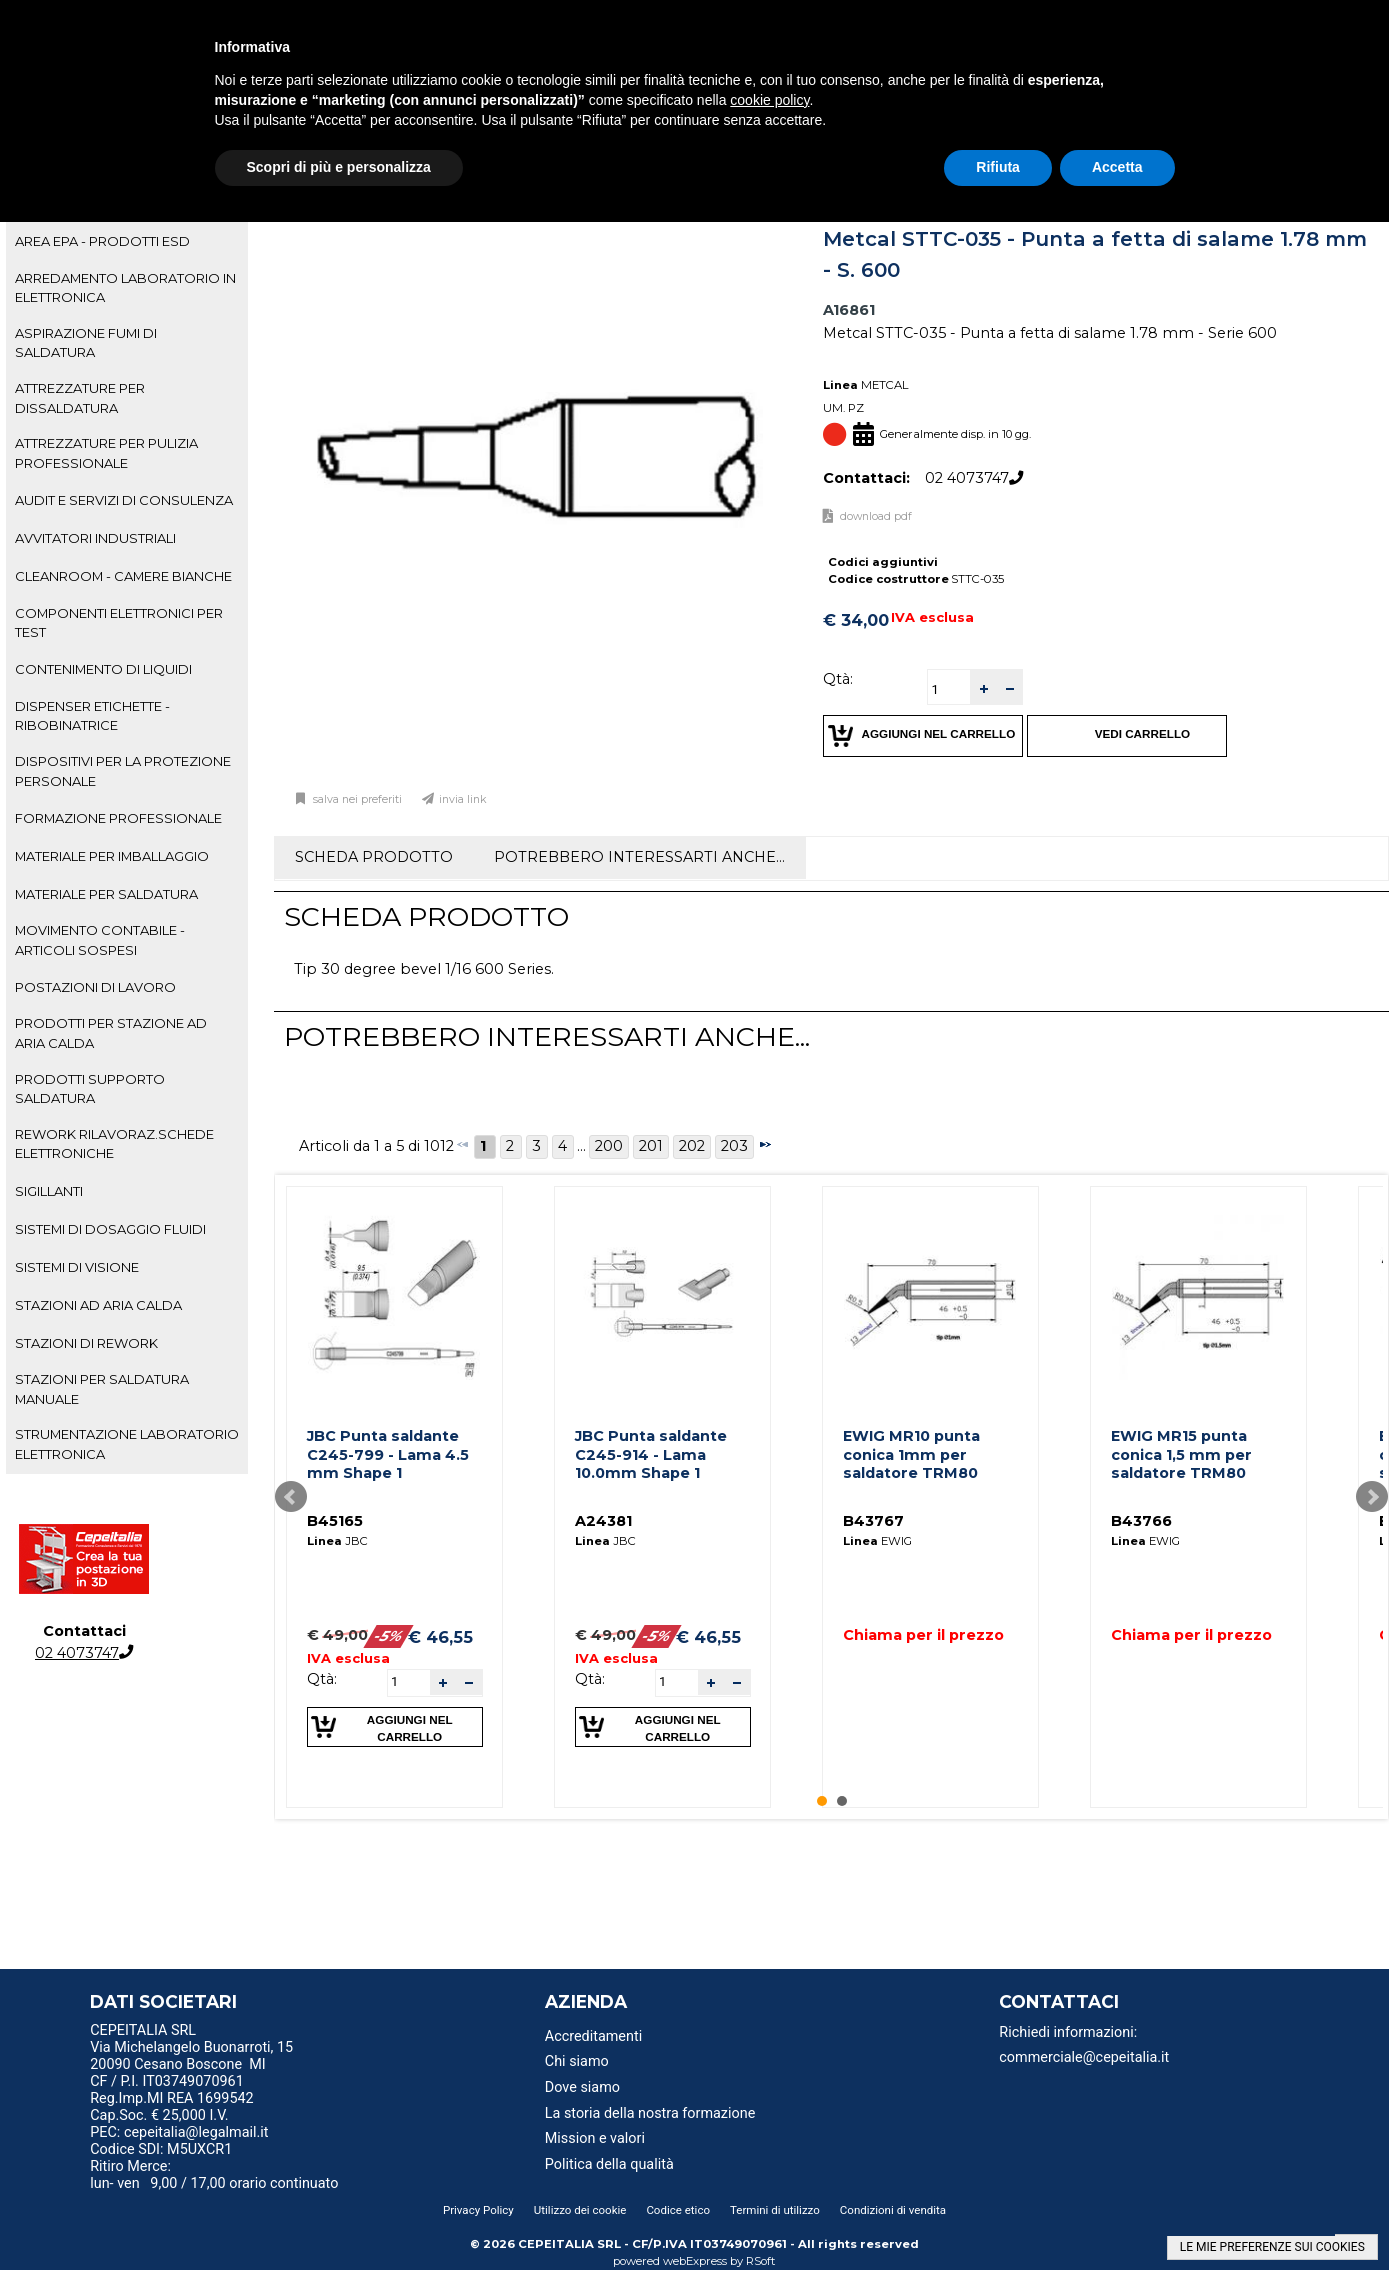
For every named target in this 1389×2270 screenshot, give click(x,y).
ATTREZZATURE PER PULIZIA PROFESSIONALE (106, 452)
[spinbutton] (949, 689)
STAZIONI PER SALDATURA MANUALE (102, 1388)
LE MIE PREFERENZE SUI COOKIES (1272, 2247)
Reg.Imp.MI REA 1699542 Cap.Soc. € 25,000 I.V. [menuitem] (171, 2107)
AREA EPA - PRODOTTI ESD (102, 241)
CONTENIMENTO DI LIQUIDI (103, 669)
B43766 (1141, 1521)
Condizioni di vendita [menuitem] (893, 2210)
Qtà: (838, 679)
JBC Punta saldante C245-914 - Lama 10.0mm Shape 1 (651, 1454)
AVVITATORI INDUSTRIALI (95, 538)
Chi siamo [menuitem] (577, 2061)
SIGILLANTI (49, 1191)
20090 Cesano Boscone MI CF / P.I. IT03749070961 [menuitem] (178, 2073)
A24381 (603, 1521)
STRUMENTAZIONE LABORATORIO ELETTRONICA (127, 1443)
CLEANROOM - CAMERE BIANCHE (123, 576)
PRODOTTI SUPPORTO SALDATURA (90, 1088)
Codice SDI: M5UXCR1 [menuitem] (161, 2149)
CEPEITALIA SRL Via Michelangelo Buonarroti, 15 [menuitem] (191, 2039)
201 (651, 1146)
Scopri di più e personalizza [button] (339, 167)
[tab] (127, 242)
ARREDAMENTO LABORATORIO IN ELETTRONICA (125, 287)
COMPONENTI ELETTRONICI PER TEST (119, 622)
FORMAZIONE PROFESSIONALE (118, 818)
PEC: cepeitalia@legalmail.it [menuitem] (187, 2132)
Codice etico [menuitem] (678, 2210)
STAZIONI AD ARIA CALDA (98, 1305)
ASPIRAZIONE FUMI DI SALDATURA (86, 342)
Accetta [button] (1117, 167)
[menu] (249, 2033)
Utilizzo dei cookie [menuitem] (580, 2210)
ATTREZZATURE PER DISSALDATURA (80, 397)
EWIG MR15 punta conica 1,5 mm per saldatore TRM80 (1181, 1454)
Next (1372, 1497)
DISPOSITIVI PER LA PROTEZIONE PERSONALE (123, 770)
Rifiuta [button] (998, 167)
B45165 (335, 1521)
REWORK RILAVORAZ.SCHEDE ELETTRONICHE (114, 1143)
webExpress (695, 2261)
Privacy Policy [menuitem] (478, 2210)
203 (734, 1146)
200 (609, 1146)
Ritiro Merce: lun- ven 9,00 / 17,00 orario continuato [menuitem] (214, 2175)
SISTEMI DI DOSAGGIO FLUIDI (110, 1229)
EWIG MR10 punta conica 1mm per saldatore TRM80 (911, 1454)
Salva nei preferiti (356, 799)
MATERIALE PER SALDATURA (106, 894)
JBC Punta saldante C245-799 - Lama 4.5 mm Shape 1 (388, 1454)
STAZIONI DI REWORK (86, 1343)
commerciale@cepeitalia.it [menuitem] (1084, 2057)
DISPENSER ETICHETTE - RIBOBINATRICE (92, 715)
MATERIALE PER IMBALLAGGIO (112, 856)
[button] (983, 687)
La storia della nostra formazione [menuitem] (650, 2113)
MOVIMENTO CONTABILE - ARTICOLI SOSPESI (100, 939)
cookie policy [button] (769, 100)
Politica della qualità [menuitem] (609, 2164)
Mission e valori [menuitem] (595, 2138)
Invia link (463, 799)
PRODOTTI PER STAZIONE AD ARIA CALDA (111, 1032)
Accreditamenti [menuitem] (593, 2036)
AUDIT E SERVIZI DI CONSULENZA (124, 500)
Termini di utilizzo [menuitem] (775, 2210)
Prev (291, 1497)
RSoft (761, 2261)
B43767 (873, 1521)
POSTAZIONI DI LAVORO (95, 987)
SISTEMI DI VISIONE (77, 1267)
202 (692, 1146)
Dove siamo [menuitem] (582, 2087)
